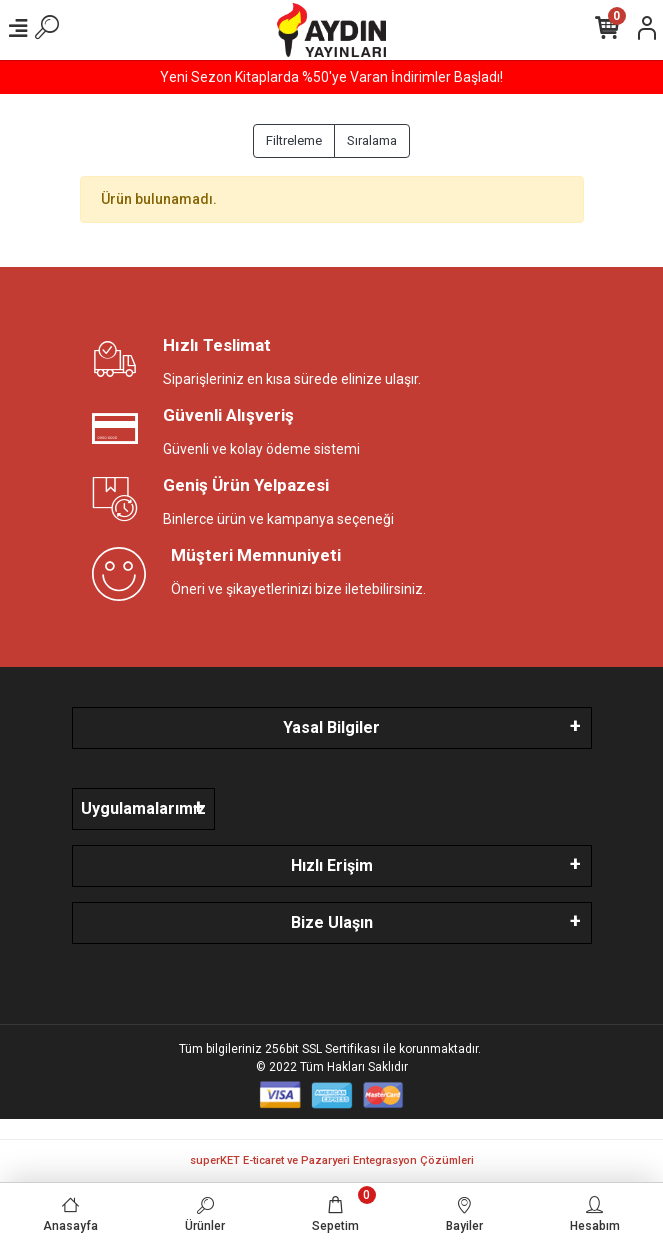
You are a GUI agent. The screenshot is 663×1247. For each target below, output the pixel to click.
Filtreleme (294, 140)
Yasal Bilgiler (331, 727)
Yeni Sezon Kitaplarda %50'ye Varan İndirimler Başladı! (331, 77)
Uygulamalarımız (143, 808)
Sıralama (372, 140)
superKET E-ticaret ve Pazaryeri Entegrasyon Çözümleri (332, 1160)
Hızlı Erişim (332, 865)
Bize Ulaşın (332, 922)
